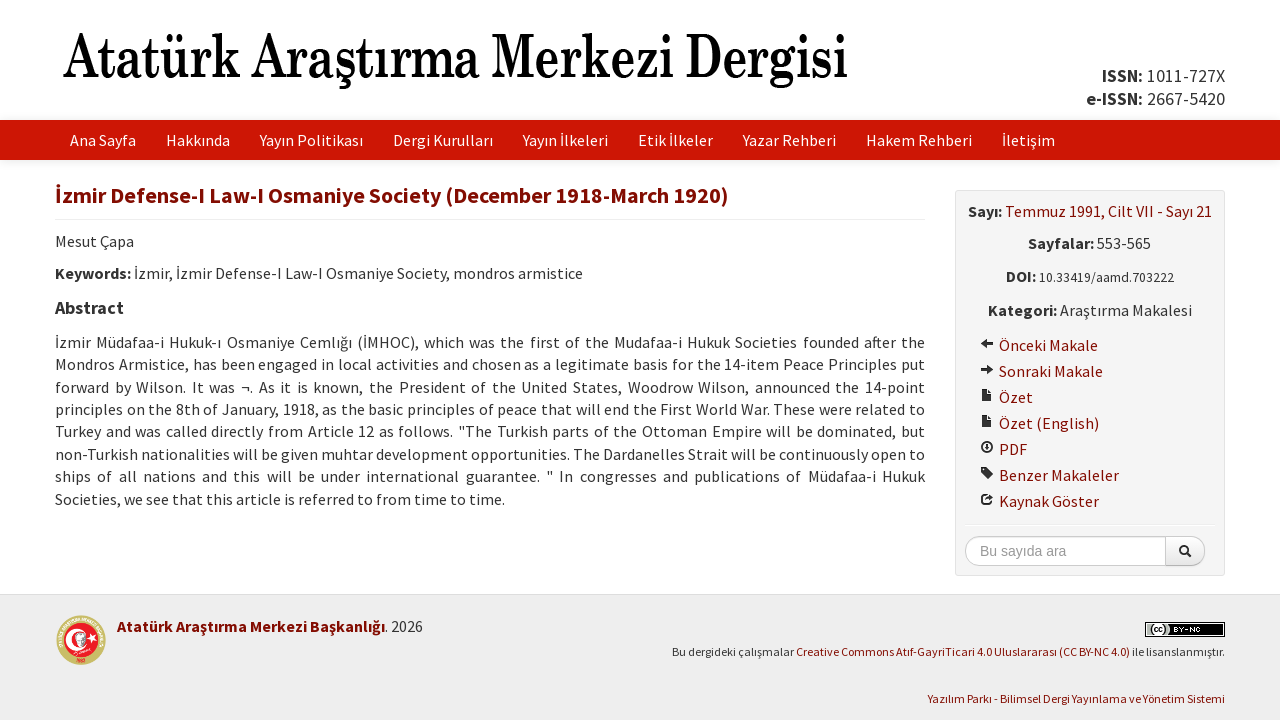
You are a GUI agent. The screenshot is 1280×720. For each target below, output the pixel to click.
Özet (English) (1039, 423)
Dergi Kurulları (443, 140)
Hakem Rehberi (919, 140)
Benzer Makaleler (1049, 475)
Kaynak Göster (1039, 501)
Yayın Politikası (311, 140)
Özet (1006, 397)
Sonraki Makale (1041, 371)
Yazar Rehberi (789, 140)
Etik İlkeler (675, 140)
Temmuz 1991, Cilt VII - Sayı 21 (1108, 211)
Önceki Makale (1039, 345)
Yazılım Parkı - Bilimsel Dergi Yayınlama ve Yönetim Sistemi (1076, 698)
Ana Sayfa (103, 140)
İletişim (1028, 140)
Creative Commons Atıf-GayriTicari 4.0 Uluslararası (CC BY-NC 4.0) (963, 651)
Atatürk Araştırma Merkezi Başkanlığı (251, 626)
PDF (1003, 449)
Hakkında (198, 140)
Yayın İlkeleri (565, 140)
